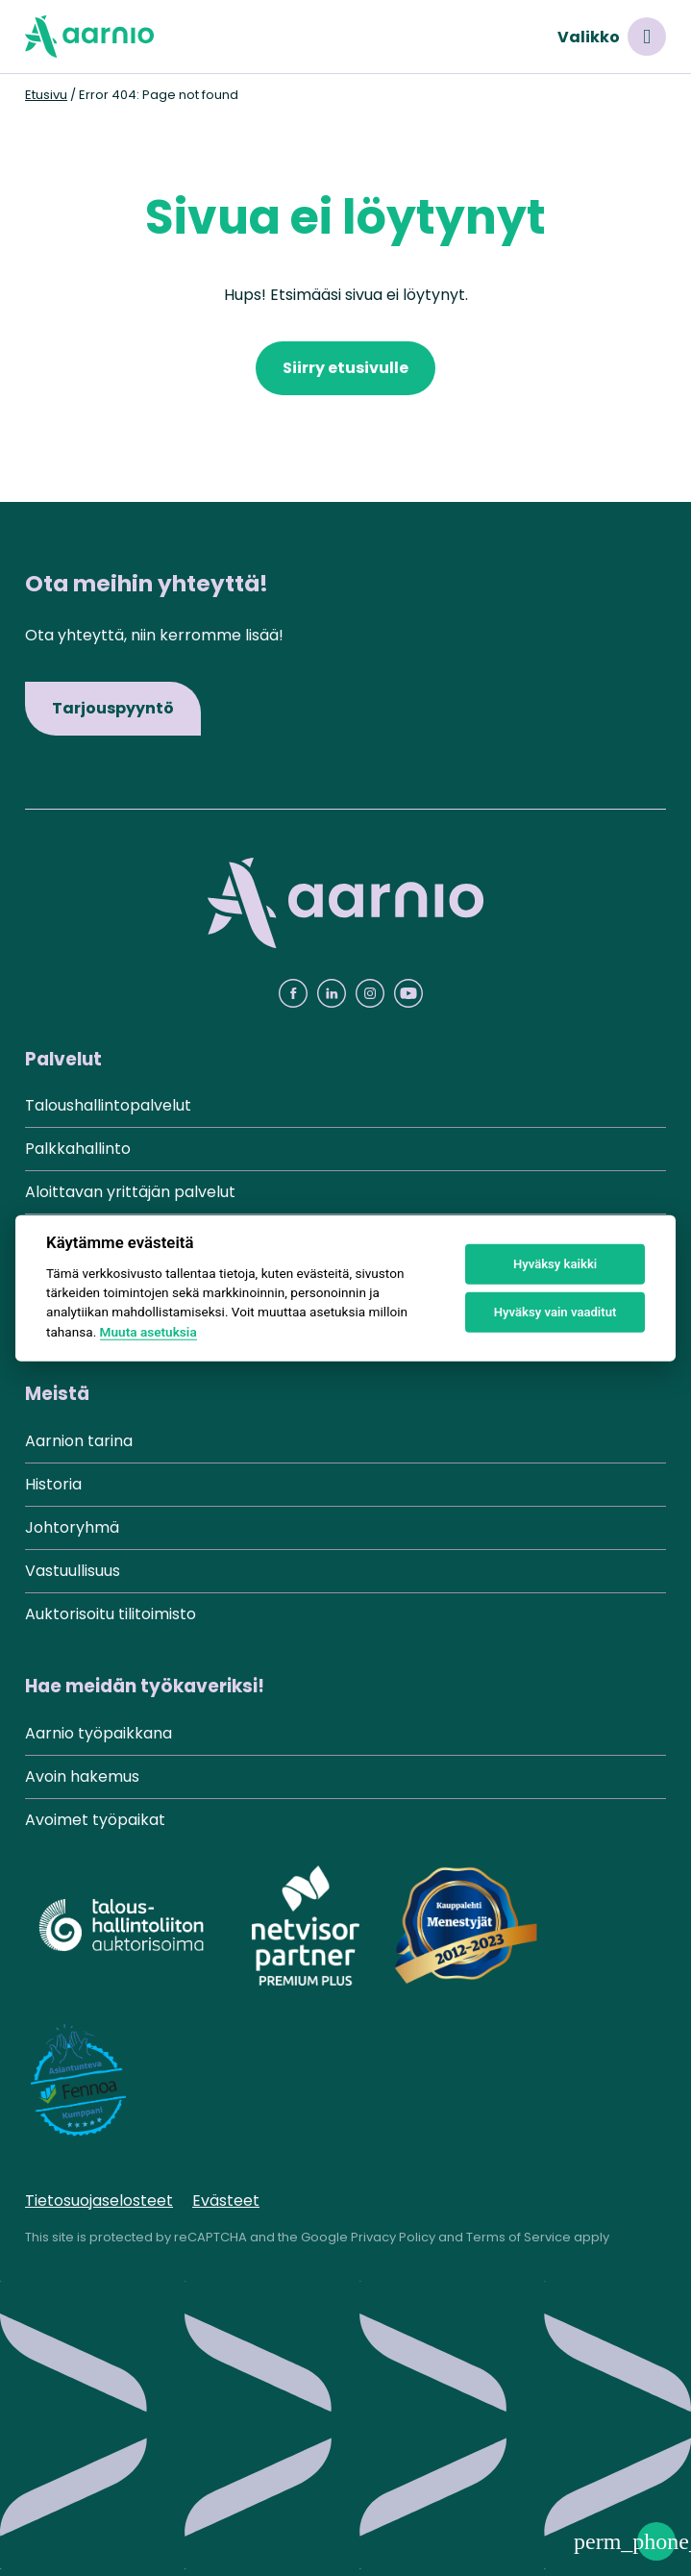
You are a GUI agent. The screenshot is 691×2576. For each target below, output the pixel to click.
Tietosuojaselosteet (99, 2200)
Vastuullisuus (72, 1571)
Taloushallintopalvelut (108, 1105)
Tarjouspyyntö (113, 708)
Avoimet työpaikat (95, 1820)
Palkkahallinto (78, 1149)
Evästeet (225, 2200)
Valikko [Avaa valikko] (611, 36)
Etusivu (46, 95)
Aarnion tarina (79, 1441)
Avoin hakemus (82, 1776)
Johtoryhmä (72, 1527)
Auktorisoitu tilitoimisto (110, 1614)
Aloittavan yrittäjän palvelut (130, 1192)
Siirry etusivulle (345, 368)
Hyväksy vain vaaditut (555, 1312)
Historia (53, 1484)
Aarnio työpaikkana (98, 1733)
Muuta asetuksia (148, 1331)
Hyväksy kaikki (555, 1264)
